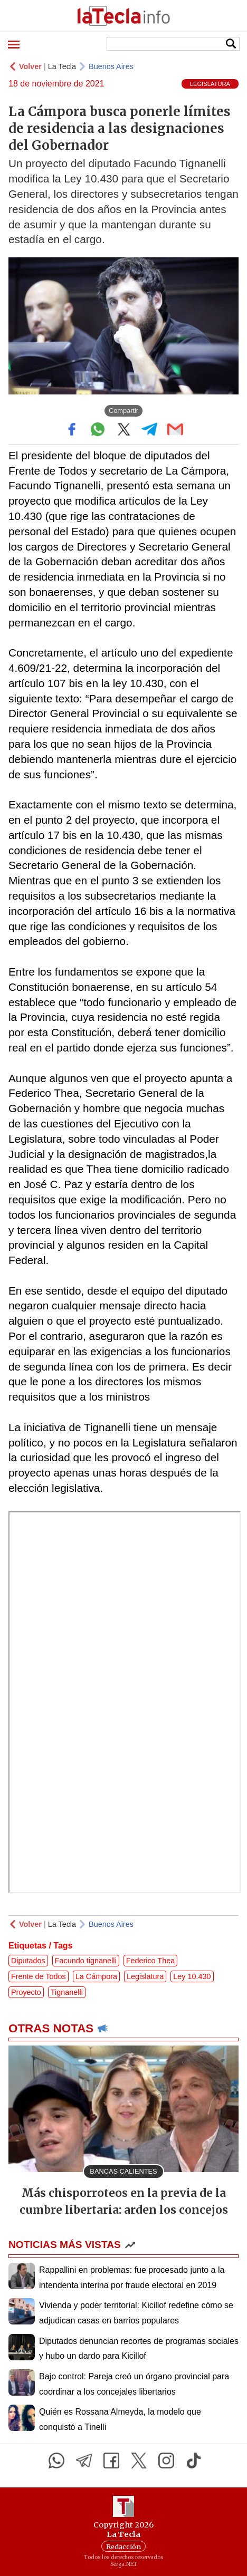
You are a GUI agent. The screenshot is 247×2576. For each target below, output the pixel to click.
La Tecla (62, 66)
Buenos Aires (111, 66)
